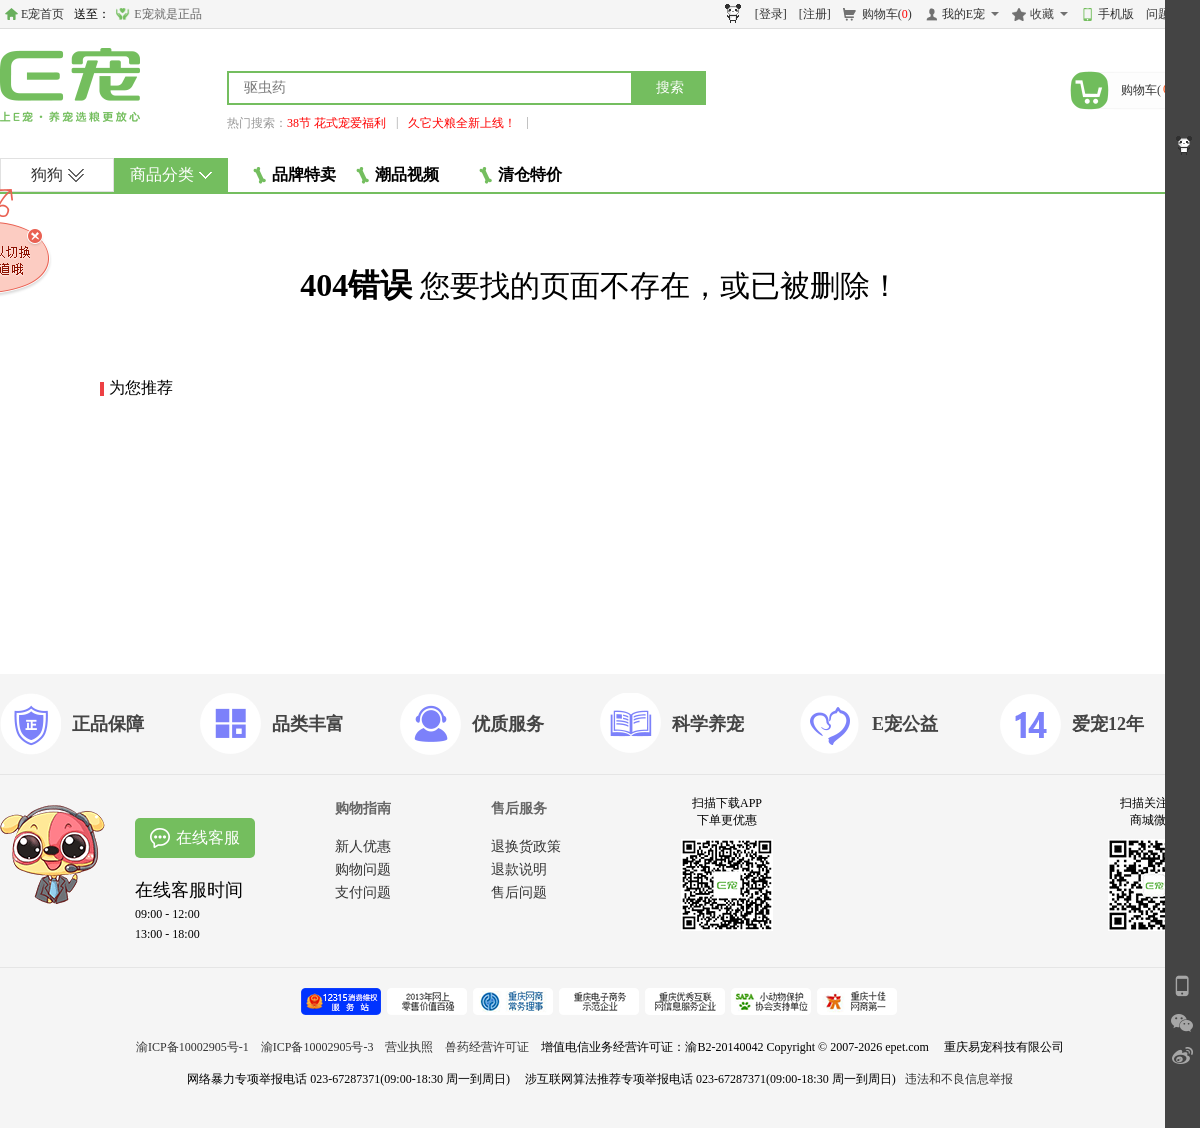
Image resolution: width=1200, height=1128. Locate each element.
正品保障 (108, 724)
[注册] (815, 14)
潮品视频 (397, 175)
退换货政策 (526, 846)
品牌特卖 (294, 175)
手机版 (1116, 14)
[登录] (771, 14)
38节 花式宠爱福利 (336, 123)
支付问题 (363, 892)
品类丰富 (308, 724)
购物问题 (363, 869)
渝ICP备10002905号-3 (317, 1047)
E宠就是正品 (167, 14)
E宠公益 (905, 724)
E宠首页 (42, 14)
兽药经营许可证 (487, 1047)
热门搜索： (257, 123)
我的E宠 (963, 14)
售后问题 (519, 892)
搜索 (670, 87)
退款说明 (519, 869)
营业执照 (409, 1047)
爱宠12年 (1108, 724)
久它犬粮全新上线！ (462, 123)
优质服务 (508, 724)
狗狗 (57, 174)
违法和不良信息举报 (959, 1079)
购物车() (887, 14)
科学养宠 (708, 724)
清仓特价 (520, 175)
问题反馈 (1170, 14)
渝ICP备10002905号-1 (192, 1047)
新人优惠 (363, 846)
